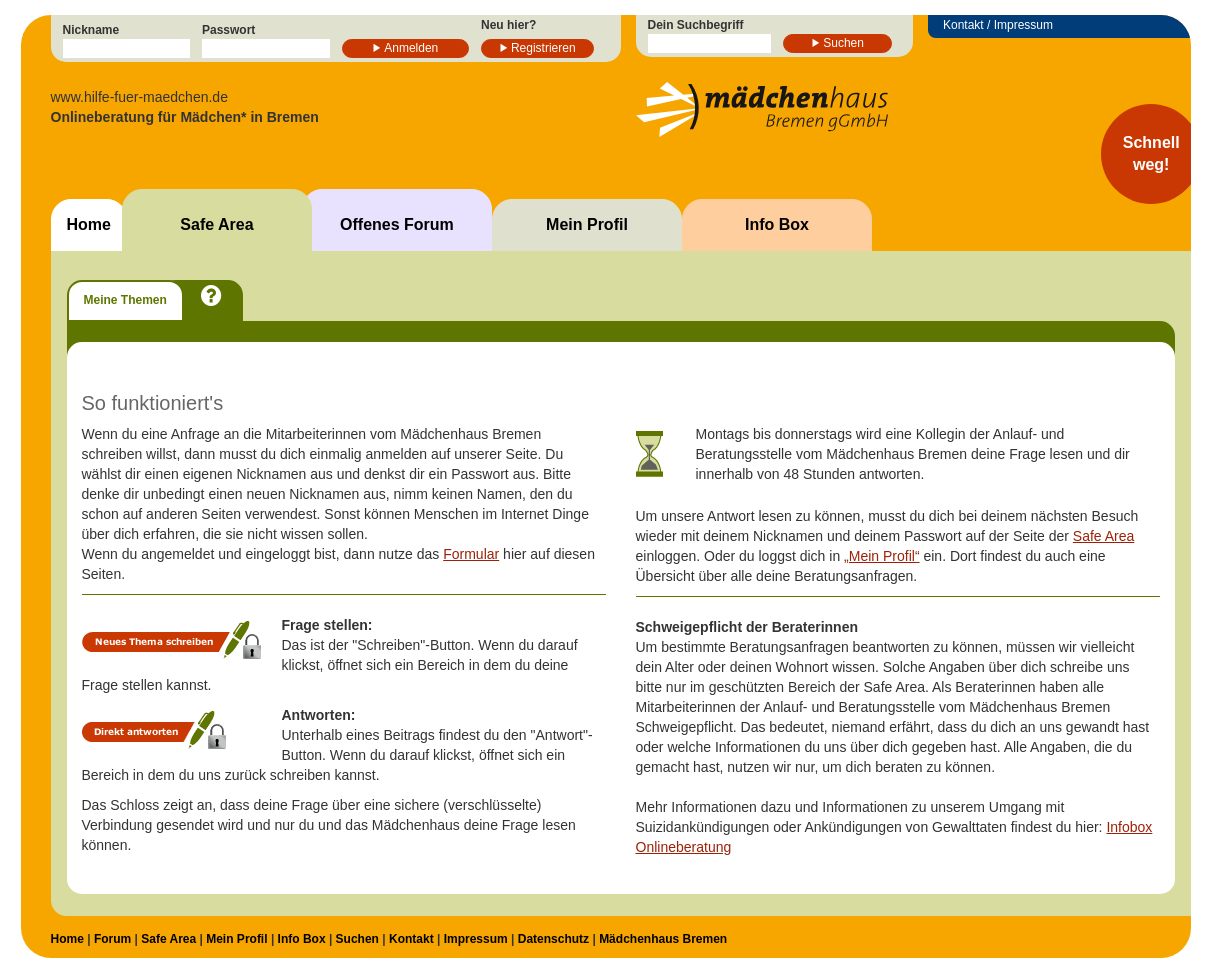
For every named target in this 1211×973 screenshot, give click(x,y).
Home (89, 224)
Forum (112, 939)
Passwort (228, 30)
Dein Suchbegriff (696, 25)
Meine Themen (125, 300)
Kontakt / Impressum (998, 25)
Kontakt (411, 939)
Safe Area (216, 224)
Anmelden (411, 48)
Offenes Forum (397, 224)
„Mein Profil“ (881, 556)
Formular (471, 554)
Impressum (476, 939)
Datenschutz (553, 939)
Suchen (843, 43)
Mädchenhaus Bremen (663, 939)
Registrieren (543, 48)
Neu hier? (508, 25)
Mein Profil (587, 224)
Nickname (91, 30)
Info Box (777, 224)
